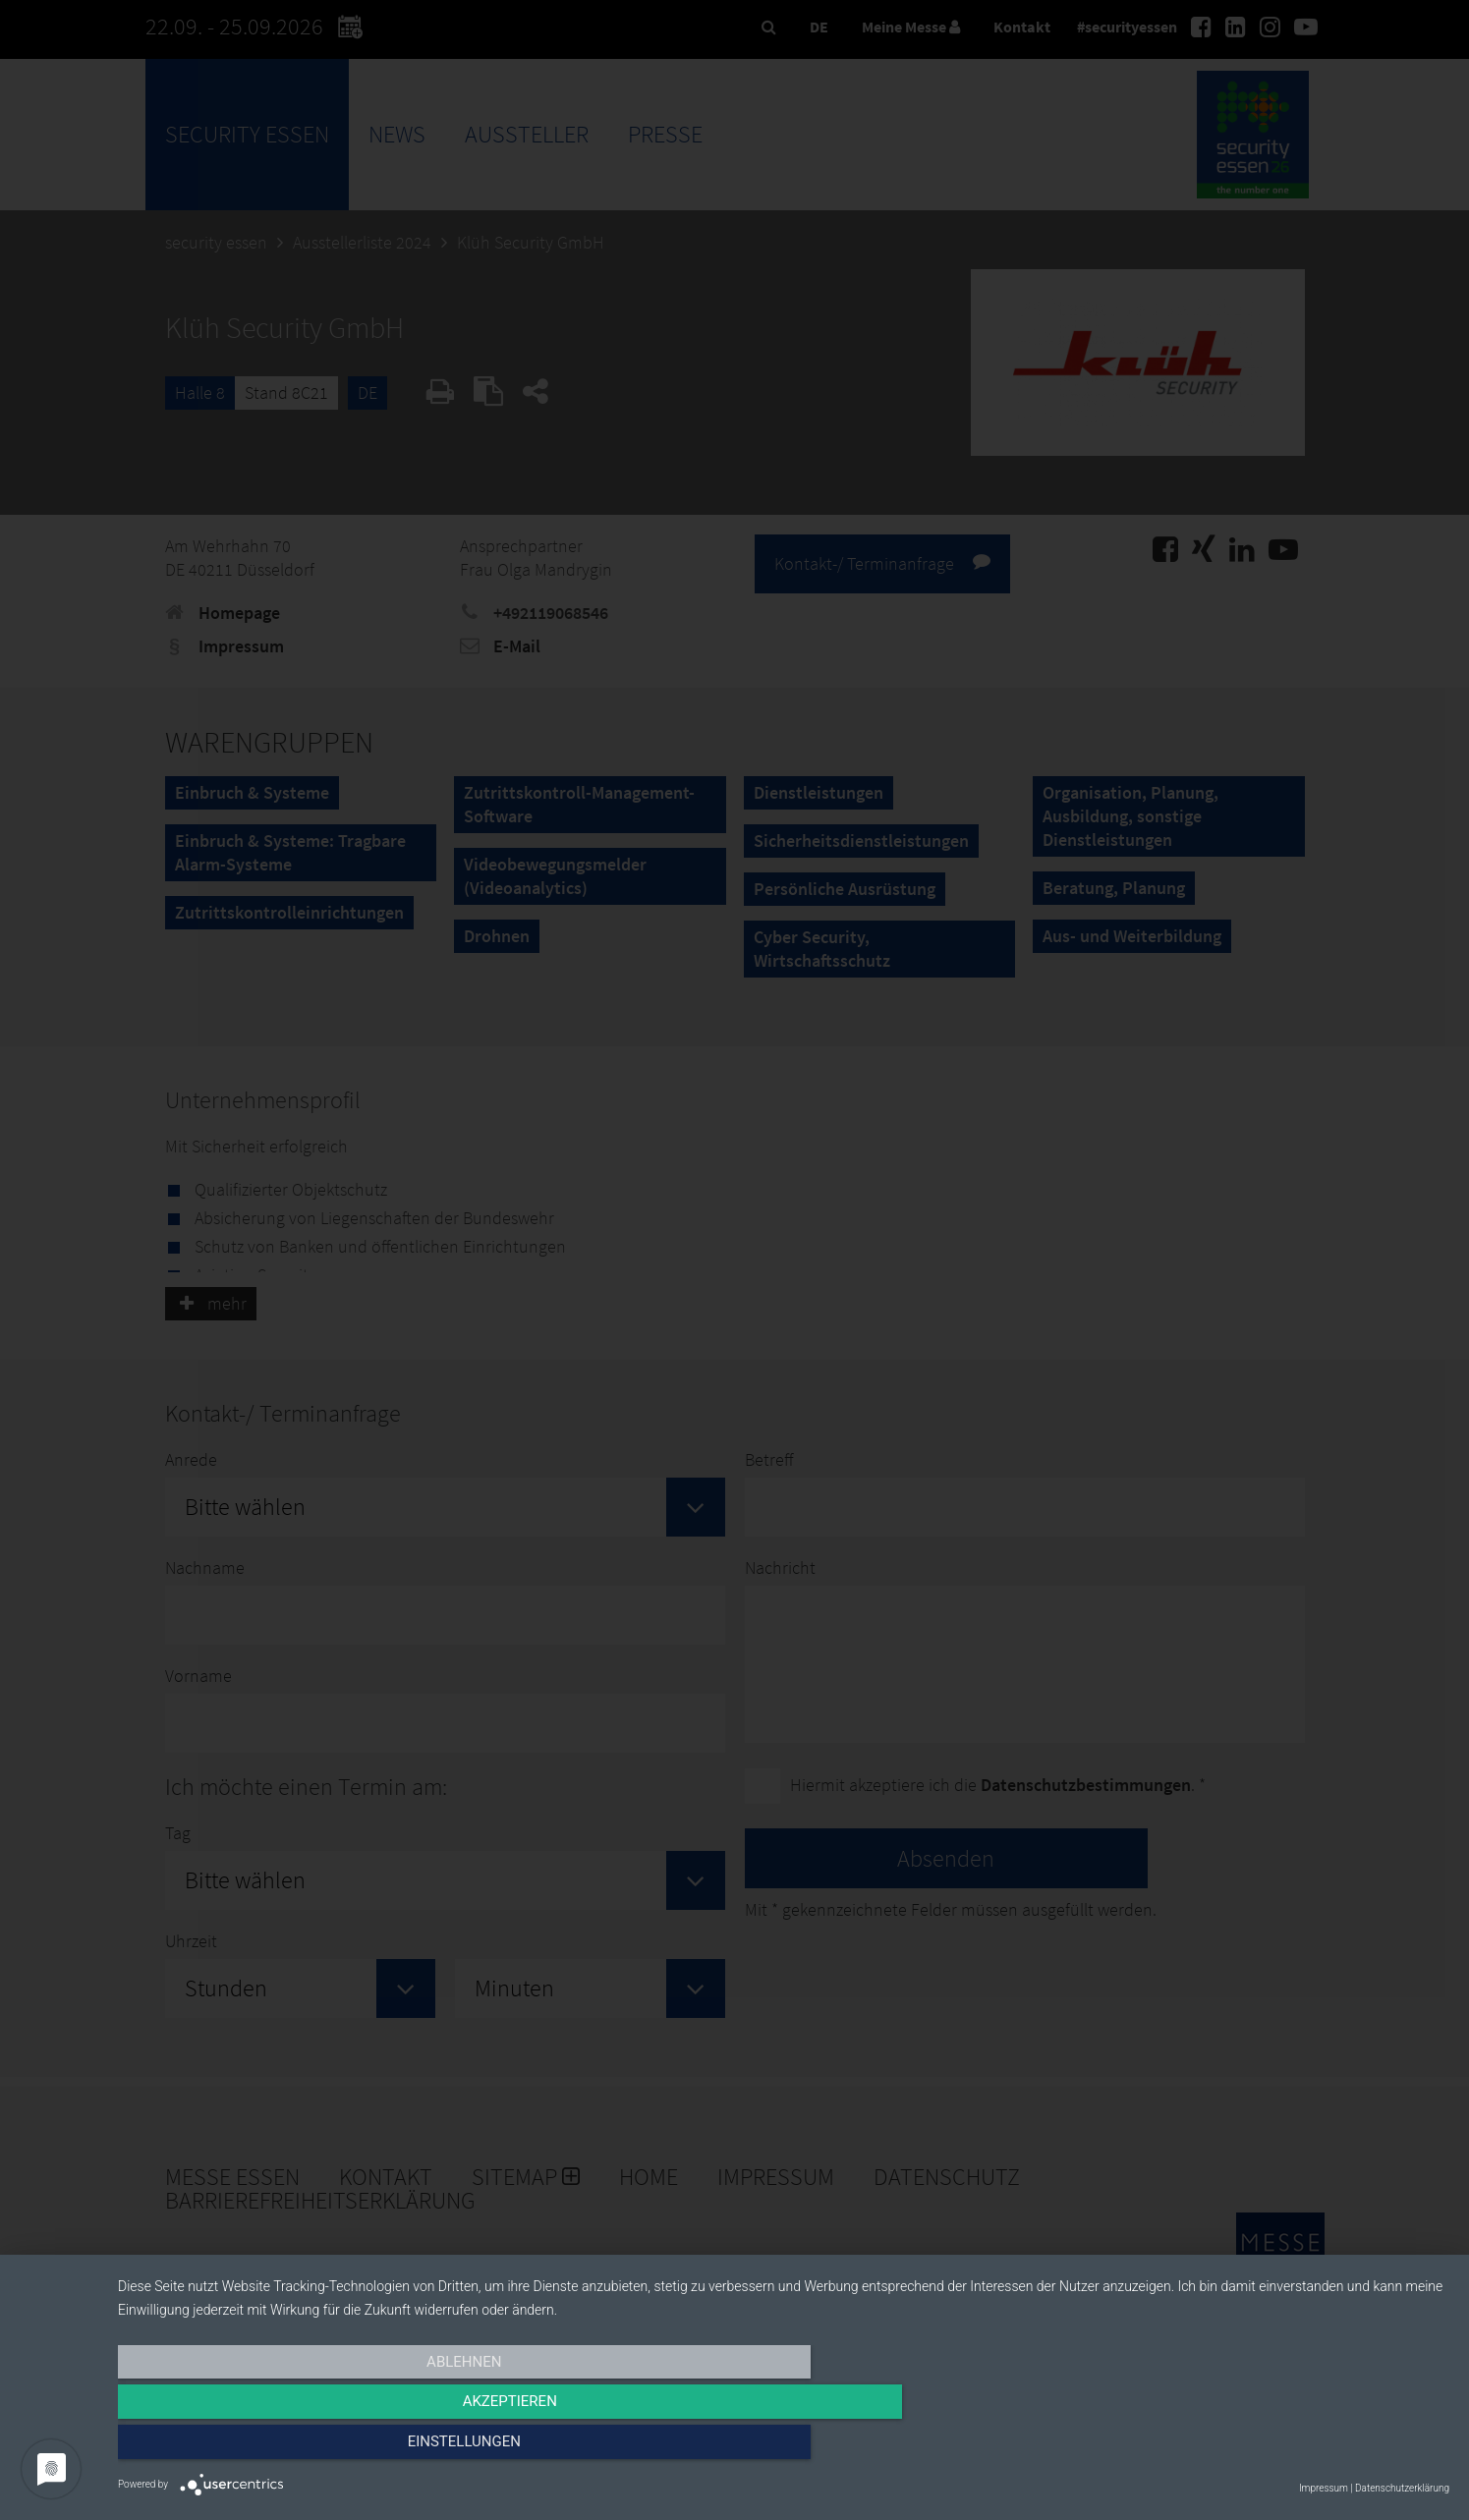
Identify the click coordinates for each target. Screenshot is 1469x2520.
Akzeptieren (783, 2448)
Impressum (1323, 2488)
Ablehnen (317, 2448)
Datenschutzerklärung (1402, 2488)
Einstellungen (1249, 2448)
